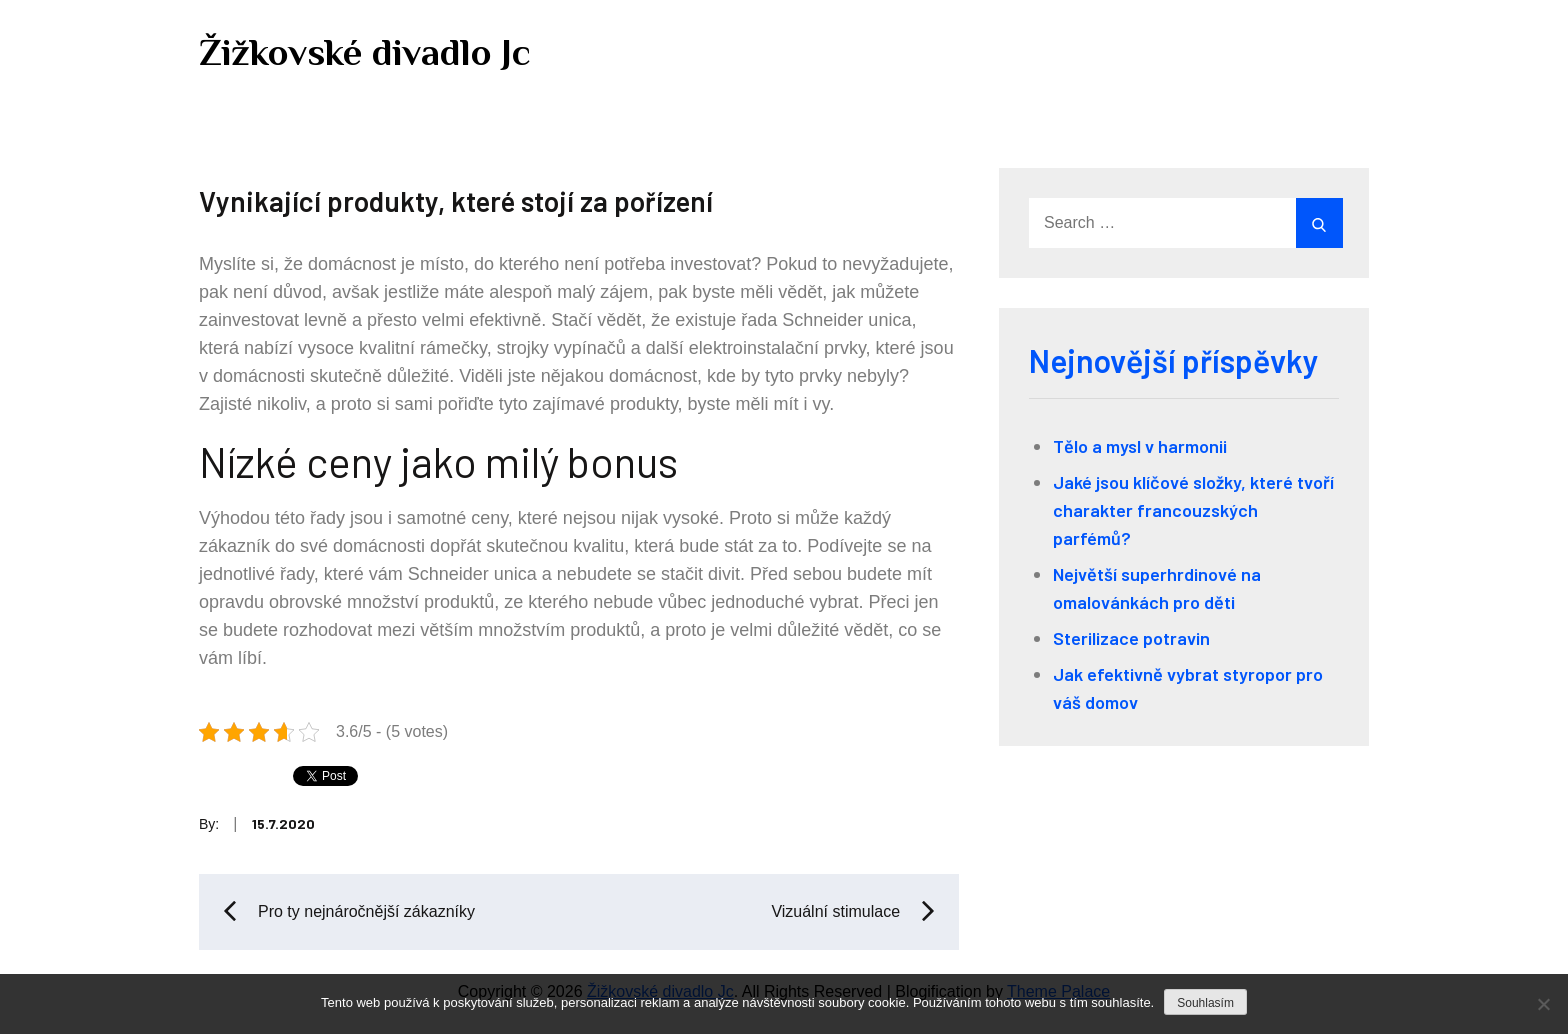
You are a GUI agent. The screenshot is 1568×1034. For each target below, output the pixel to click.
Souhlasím (1205, 1003)
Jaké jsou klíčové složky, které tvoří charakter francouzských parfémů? (1193, 510)
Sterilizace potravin (1131, 638)
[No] (1543, 1004)
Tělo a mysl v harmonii (1140, 446)
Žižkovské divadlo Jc (365, 52)
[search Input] (1184, 223)
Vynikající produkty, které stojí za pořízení (456, 201)
